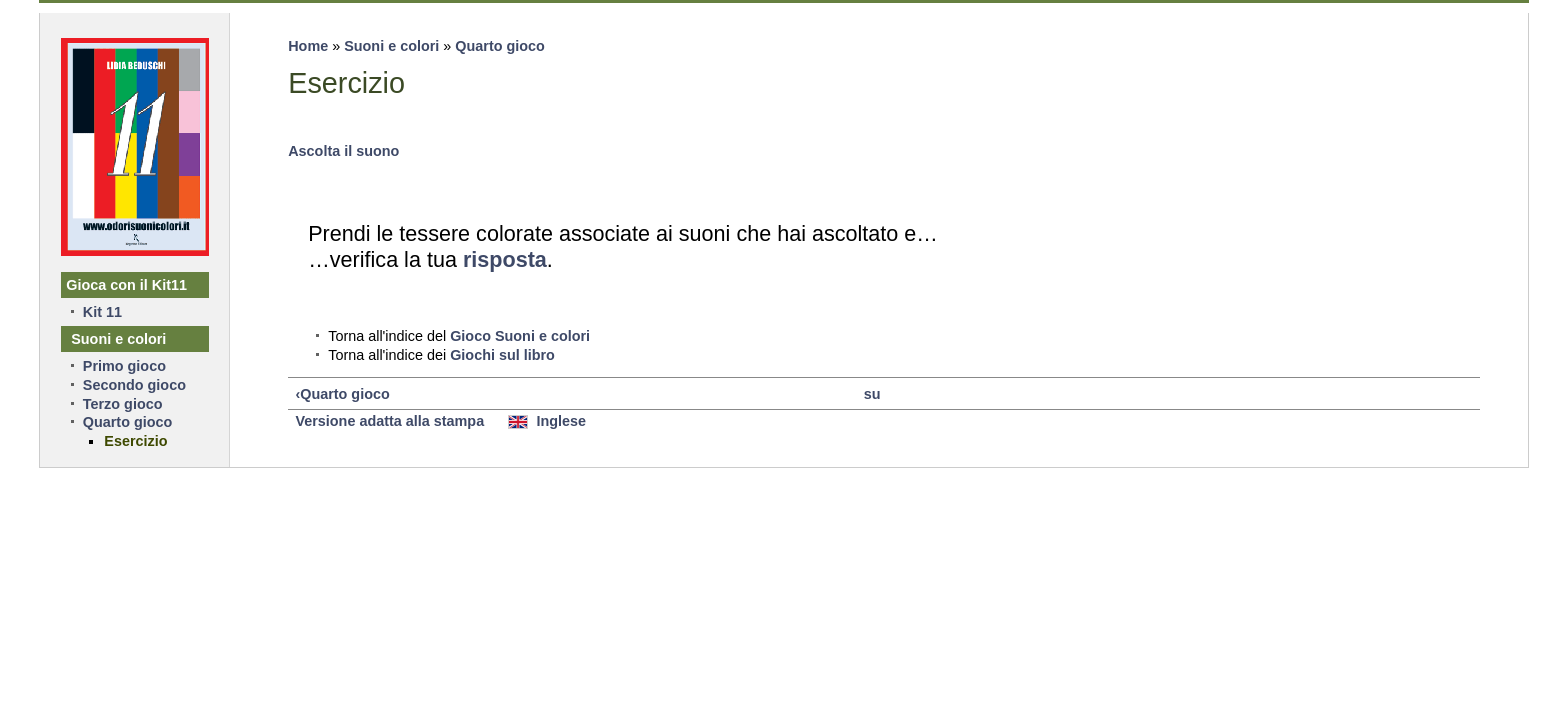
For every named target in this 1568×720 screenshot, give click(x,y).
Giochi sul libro (502, 355)
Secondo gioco (134, 385)
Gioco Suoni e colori (520, 336)
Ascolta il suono (343, 151)
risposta (505, 259)
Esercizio (135, 441)
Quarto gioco (500, 46)
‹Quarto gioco (342, 394)
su (872, 394)
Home (308, 46)
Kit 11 (102, 312)
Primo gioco (124, 366)
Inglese (547, 421)
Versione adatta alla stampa (389, 421)
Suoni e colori (391, 46)
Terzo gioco (123, 404)
